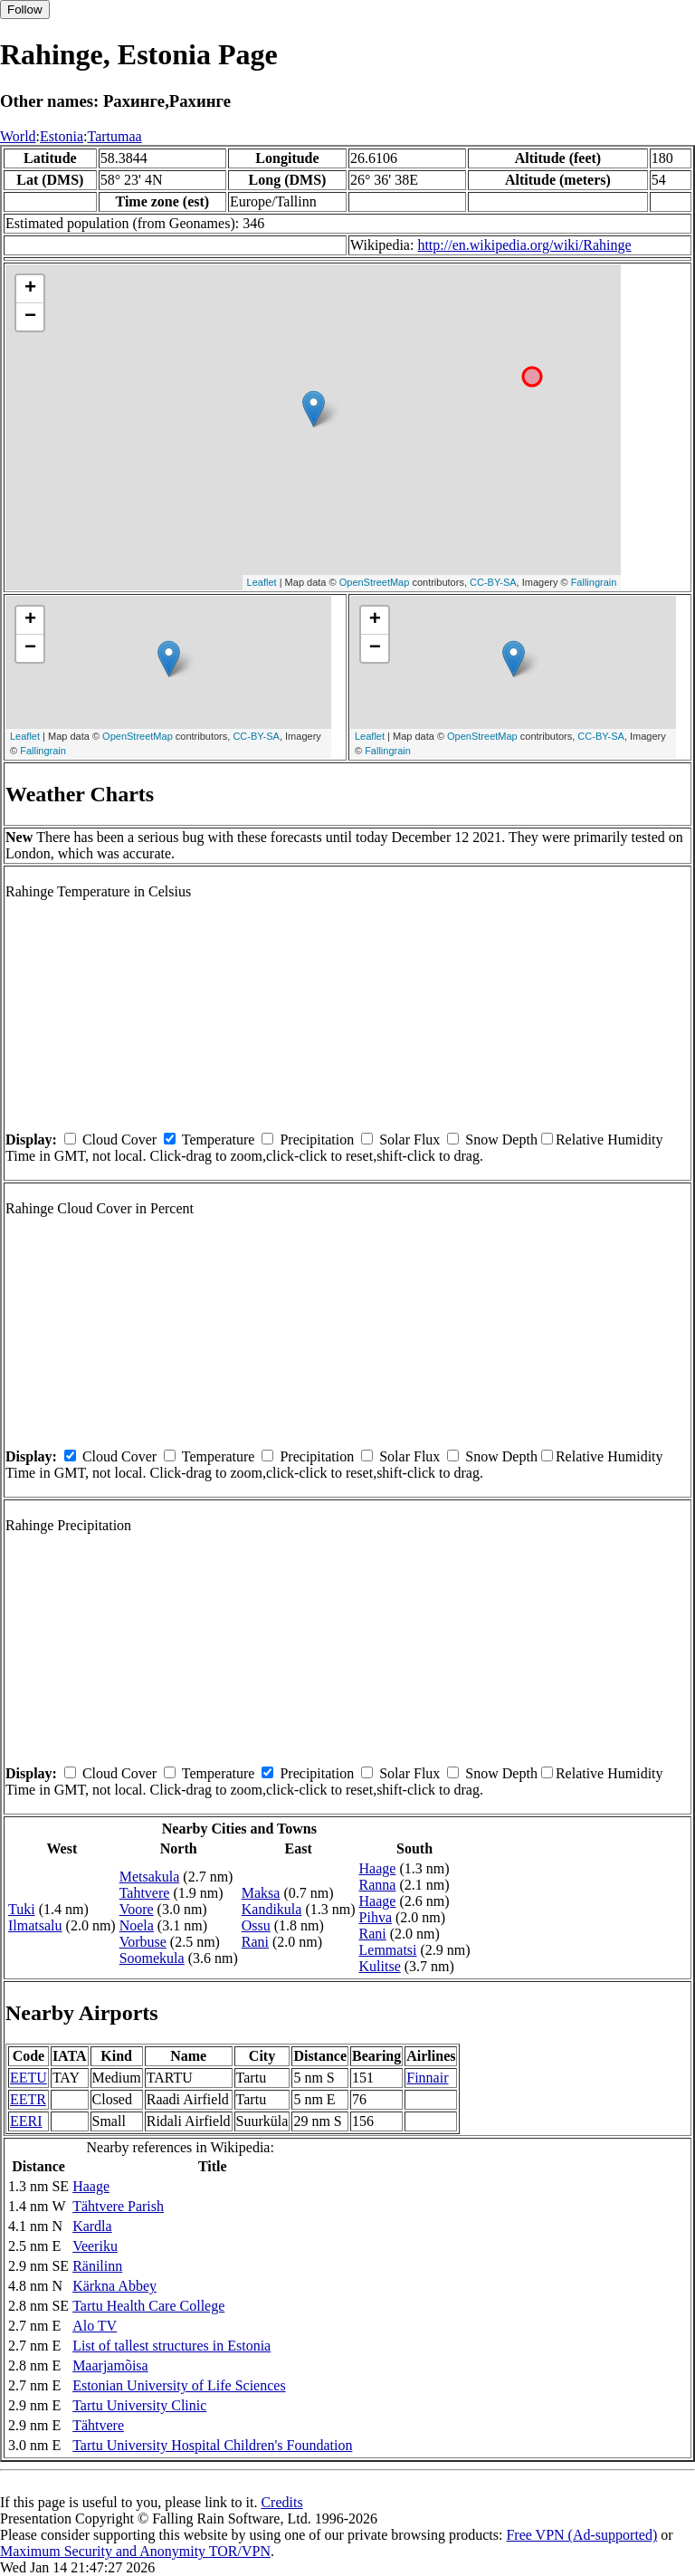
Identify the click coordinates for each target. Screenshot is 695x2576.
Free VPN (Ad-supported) (581, 2534)
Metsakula (149, 1876)
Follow (25, 9)
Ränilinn (97, 2266)
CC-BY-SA (493, 582)
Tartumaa (115, 136)
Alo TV (94, 2325)
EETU (28, 2077)
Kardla (92, 2226)
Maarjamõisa (110, 2365)
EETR (28, 2099)
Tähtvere (98, 2425)
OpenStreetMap (374, 582)
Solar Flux (409, 1139)
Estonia (61, 136)
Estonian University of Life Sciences (179, 2385)
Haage (377, 1868)
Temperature (218, 1139)
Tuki (21, 1909)
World (18, 136)
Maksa (261, 1893)
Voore (136, 1909)
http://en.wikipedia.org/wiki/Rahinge (524, 245)
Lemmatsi (388, 1950)
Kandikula (272, 1909)
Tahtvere (144, 1893)
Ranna (377, 1884)
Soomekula (152, 1958)
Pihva (375, 1917)
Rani (255, 1941)
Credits (281, 2502)
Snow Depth (501, 1139)
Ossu (256, 1925)
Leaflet (262, 582)
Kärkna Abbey (114, 2286)
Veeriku (95, 2246)
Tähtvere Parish (118, 2206)
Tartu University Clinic (139, 2405)
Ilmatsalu (35, 1925)
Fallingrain (594, 582)
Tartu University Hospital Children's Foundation (212, 2445)
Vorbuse (143, 1941)
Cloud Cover (119, 1139)
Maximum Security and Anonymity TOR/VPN (135, 2551)
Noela (136, 1925)
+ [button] (30, 288)
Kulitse (380, 1966)
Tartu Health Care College (148, 2305)
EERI (26, 2121)
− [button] (30, 316)
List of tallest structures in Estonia (171, 2345)
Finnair (427, 2077)
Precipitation (317, 1139)
